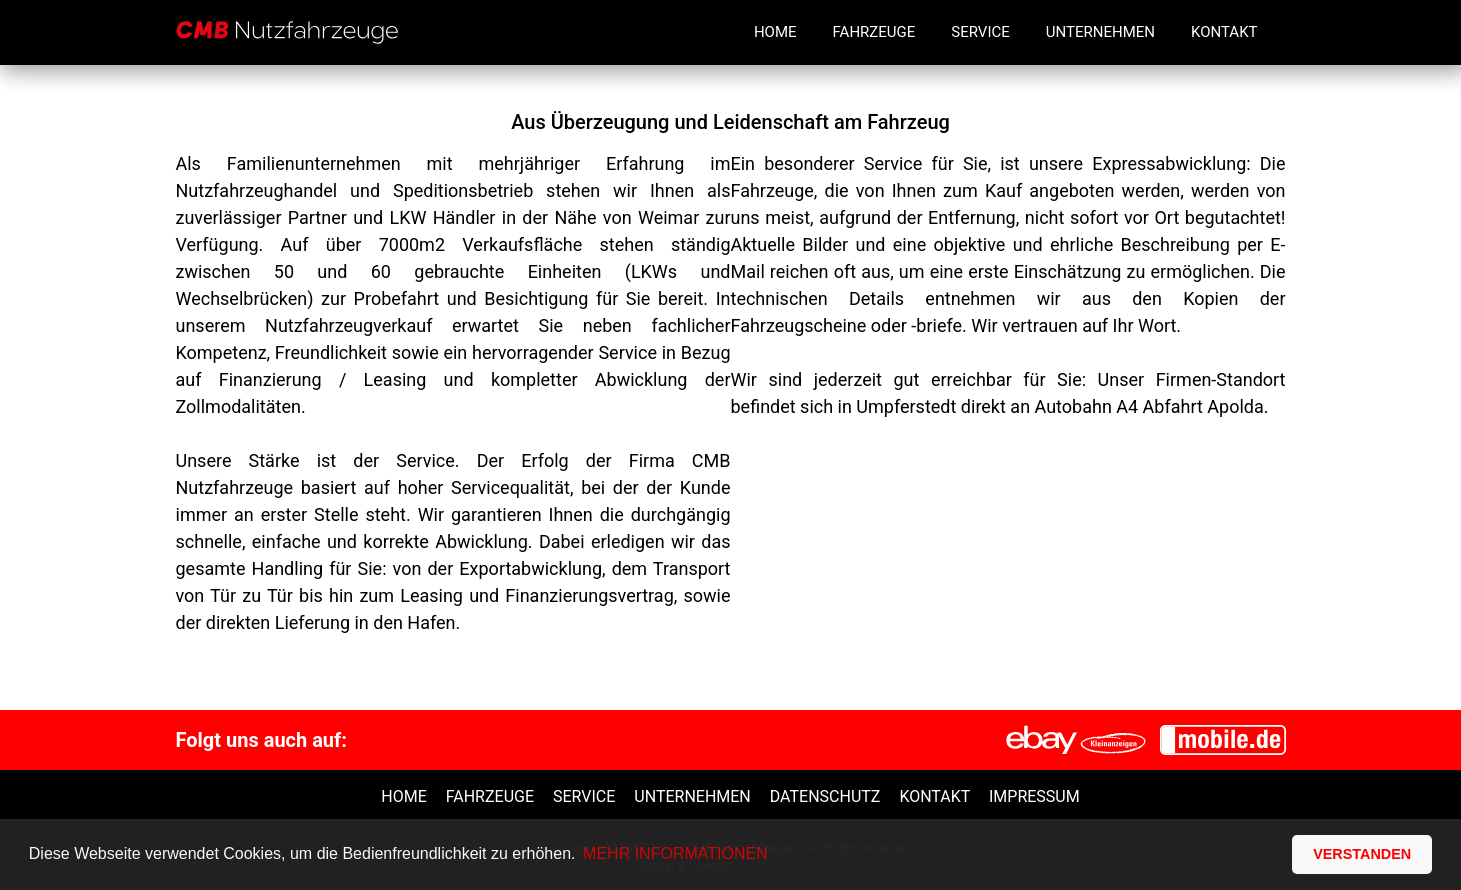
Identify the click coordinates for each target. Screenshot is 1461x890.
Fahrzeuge (874, 32)
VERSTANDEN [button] (1362, 854)
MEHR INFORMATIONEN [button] (675, 853)
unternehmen (692, 796)
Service (980, 32)
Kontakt (1224, 32)
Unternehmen (1100, 32)
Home (775, 32)
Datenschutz (825, 796)
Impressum (1034, 796)
